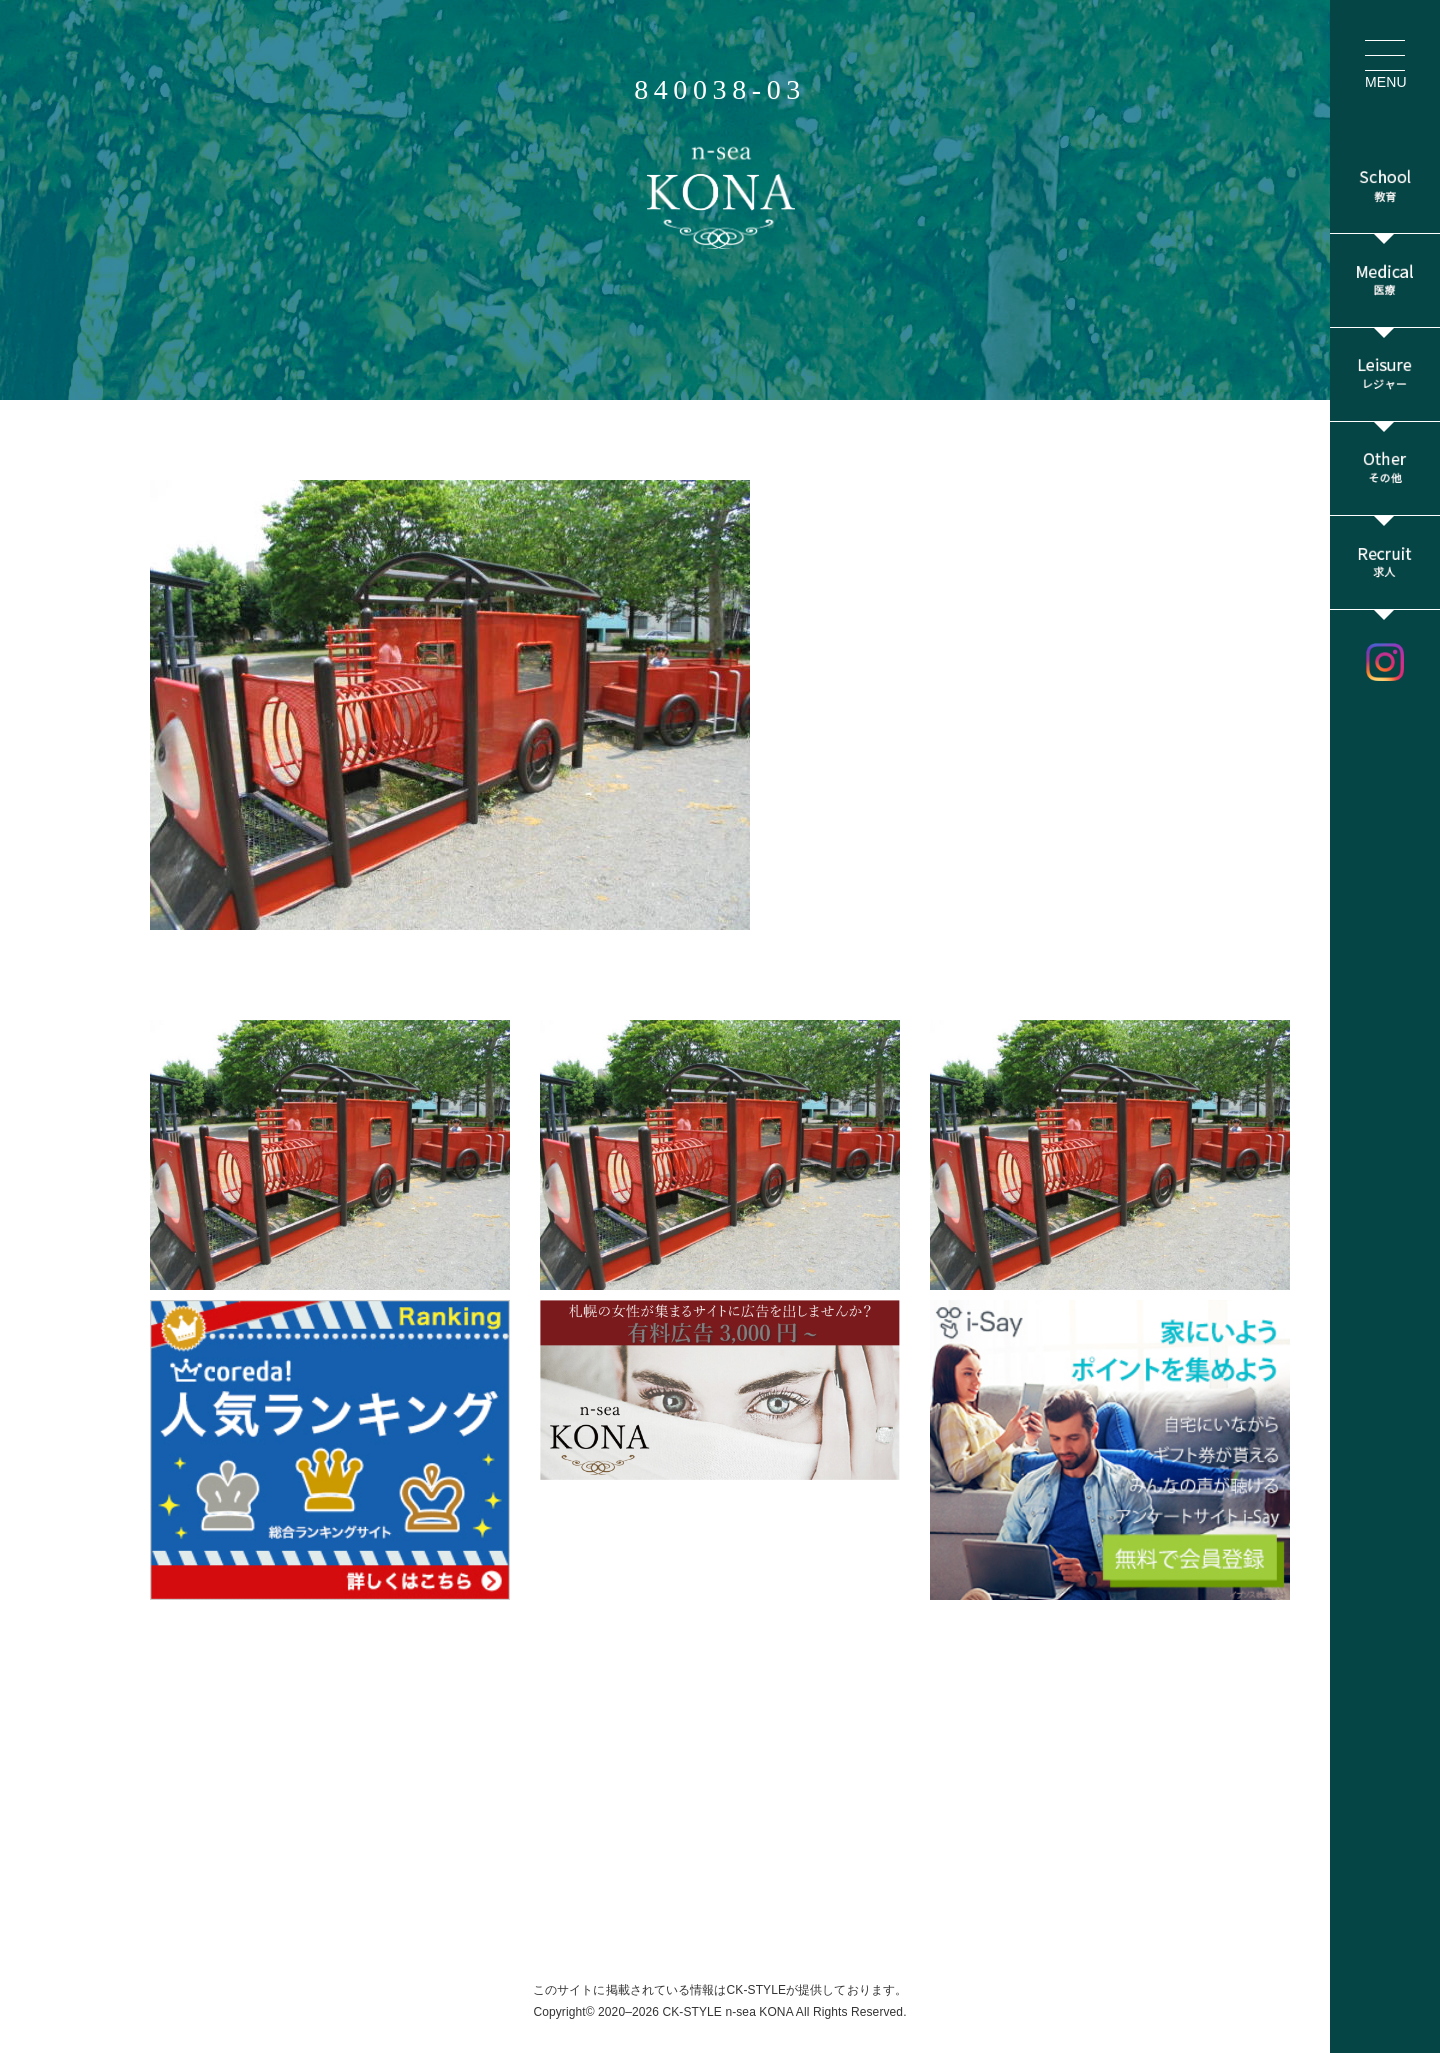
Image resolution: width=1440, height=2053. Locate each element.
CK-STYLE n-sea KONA (727, 2012)
